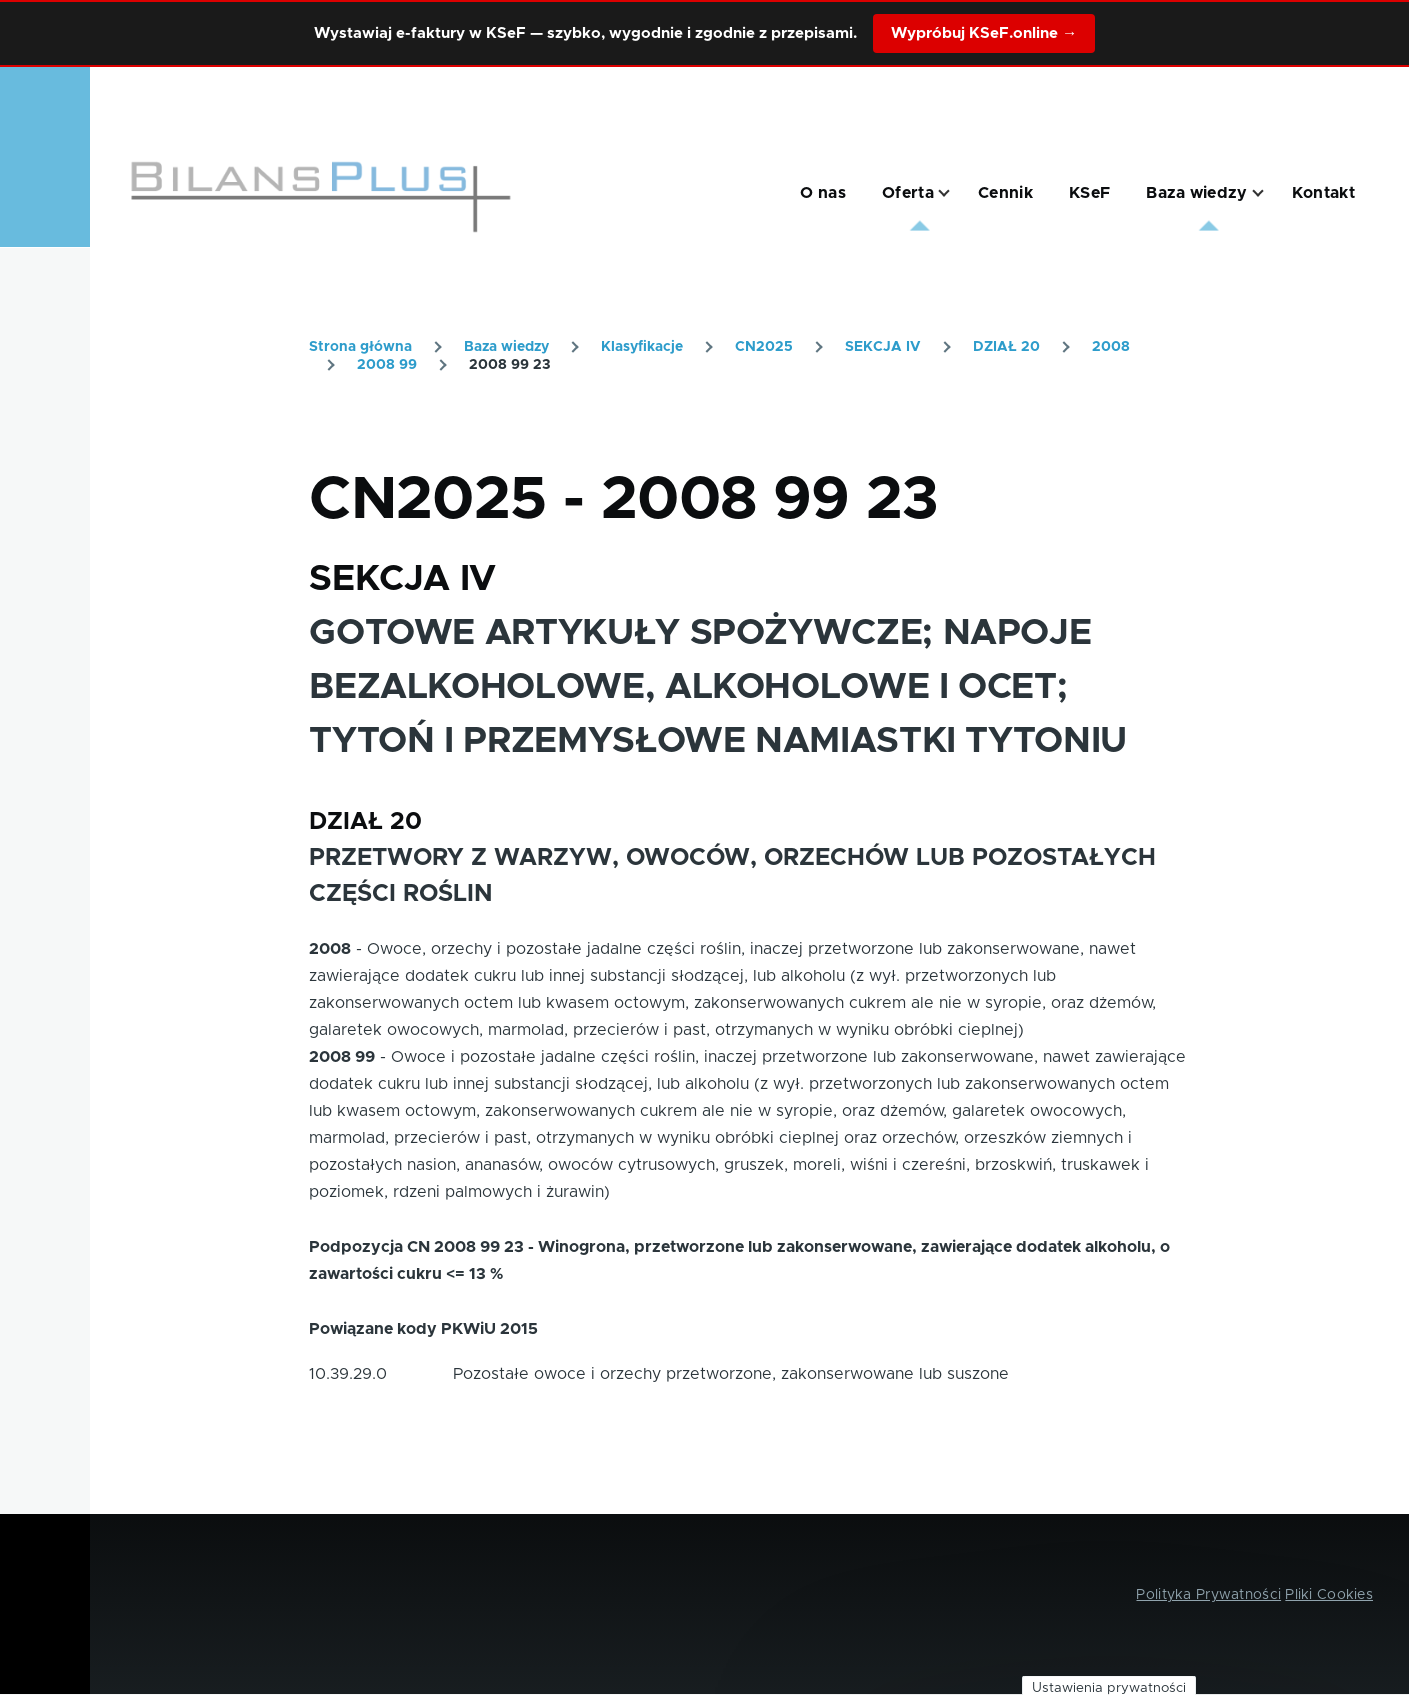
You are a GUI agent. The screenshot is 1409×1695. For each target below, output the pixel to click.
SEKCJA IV (883, 347)
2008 (1111, 347)
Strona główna (360, 347)
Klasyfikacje (642, 347)
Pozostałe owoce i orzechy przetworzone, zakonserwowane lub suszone (731, 1374)
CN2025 (764, 347)
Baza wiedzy (506, 347)
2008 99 (387, 365)
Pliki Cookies (1329, 1595)
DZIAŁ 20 (1006, 347)
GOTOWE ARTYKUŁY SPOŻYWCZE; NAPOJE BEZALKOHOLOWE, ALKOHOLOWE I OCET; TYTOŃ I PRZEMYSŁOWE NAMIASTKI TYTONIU (718, 687)
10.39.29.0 (348, 1374)
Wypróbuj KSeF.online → (984, 33)
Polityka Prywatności (1208, 1595)
